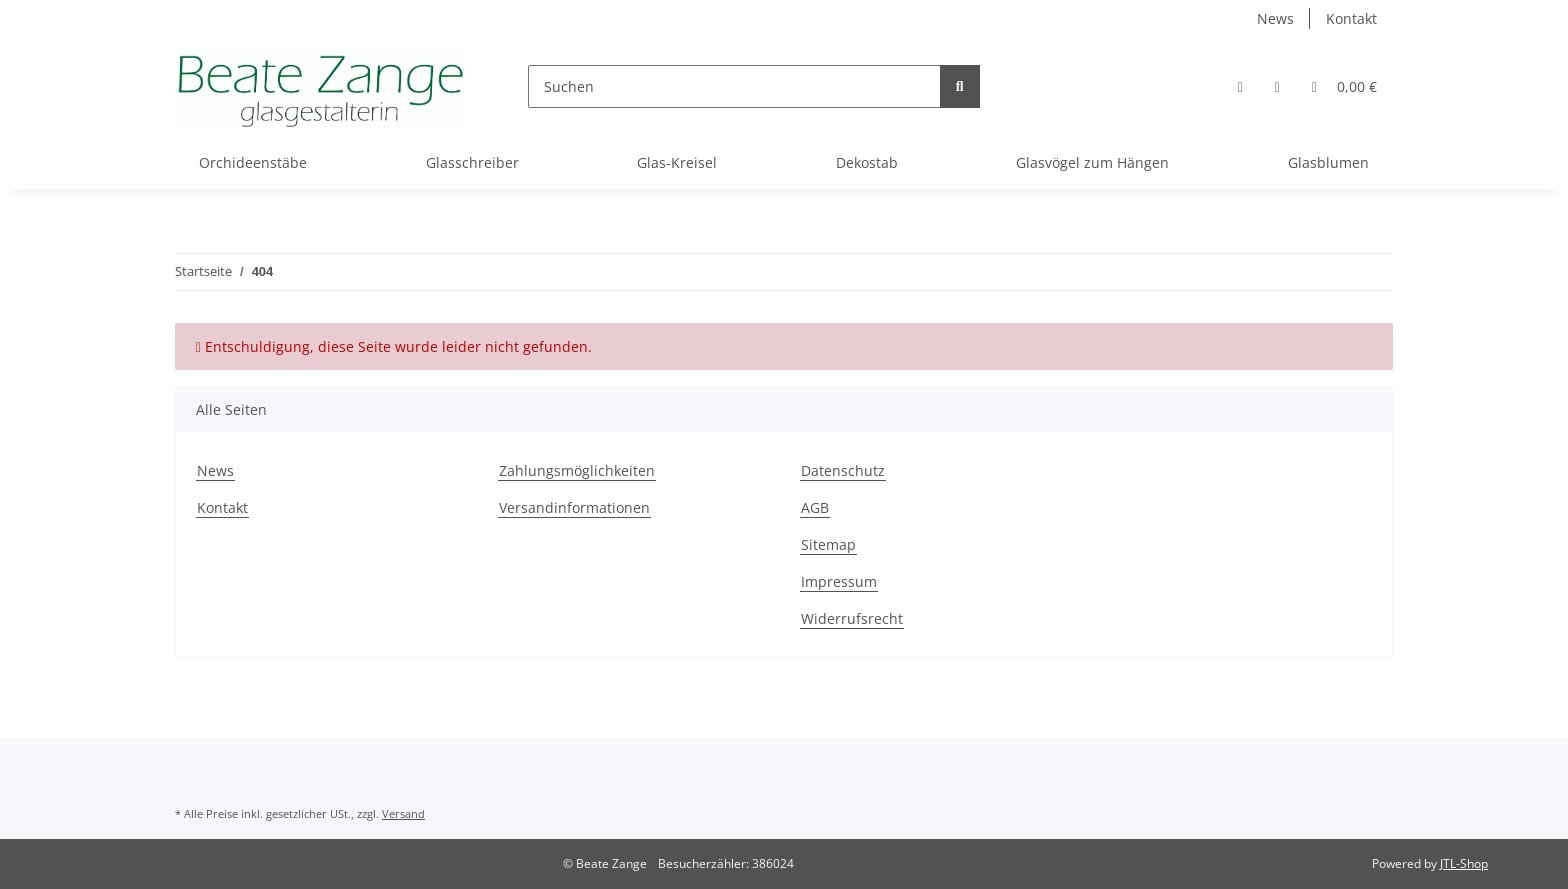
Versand (403, 813)
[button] (1240, 86)
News (1275, 18)
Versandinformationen (574, 507)
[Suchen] (734, 86)
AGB (815, 507)
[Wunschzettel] (1277, 86)
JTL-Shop (1464, 863)
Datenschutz (843, 470)
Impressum (839, 581)
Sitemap (828, 544)
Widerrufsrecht (852, 618)
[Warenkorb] (1344, 86)
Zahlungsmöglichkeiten (577, 470)
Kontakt (1351, 18)
